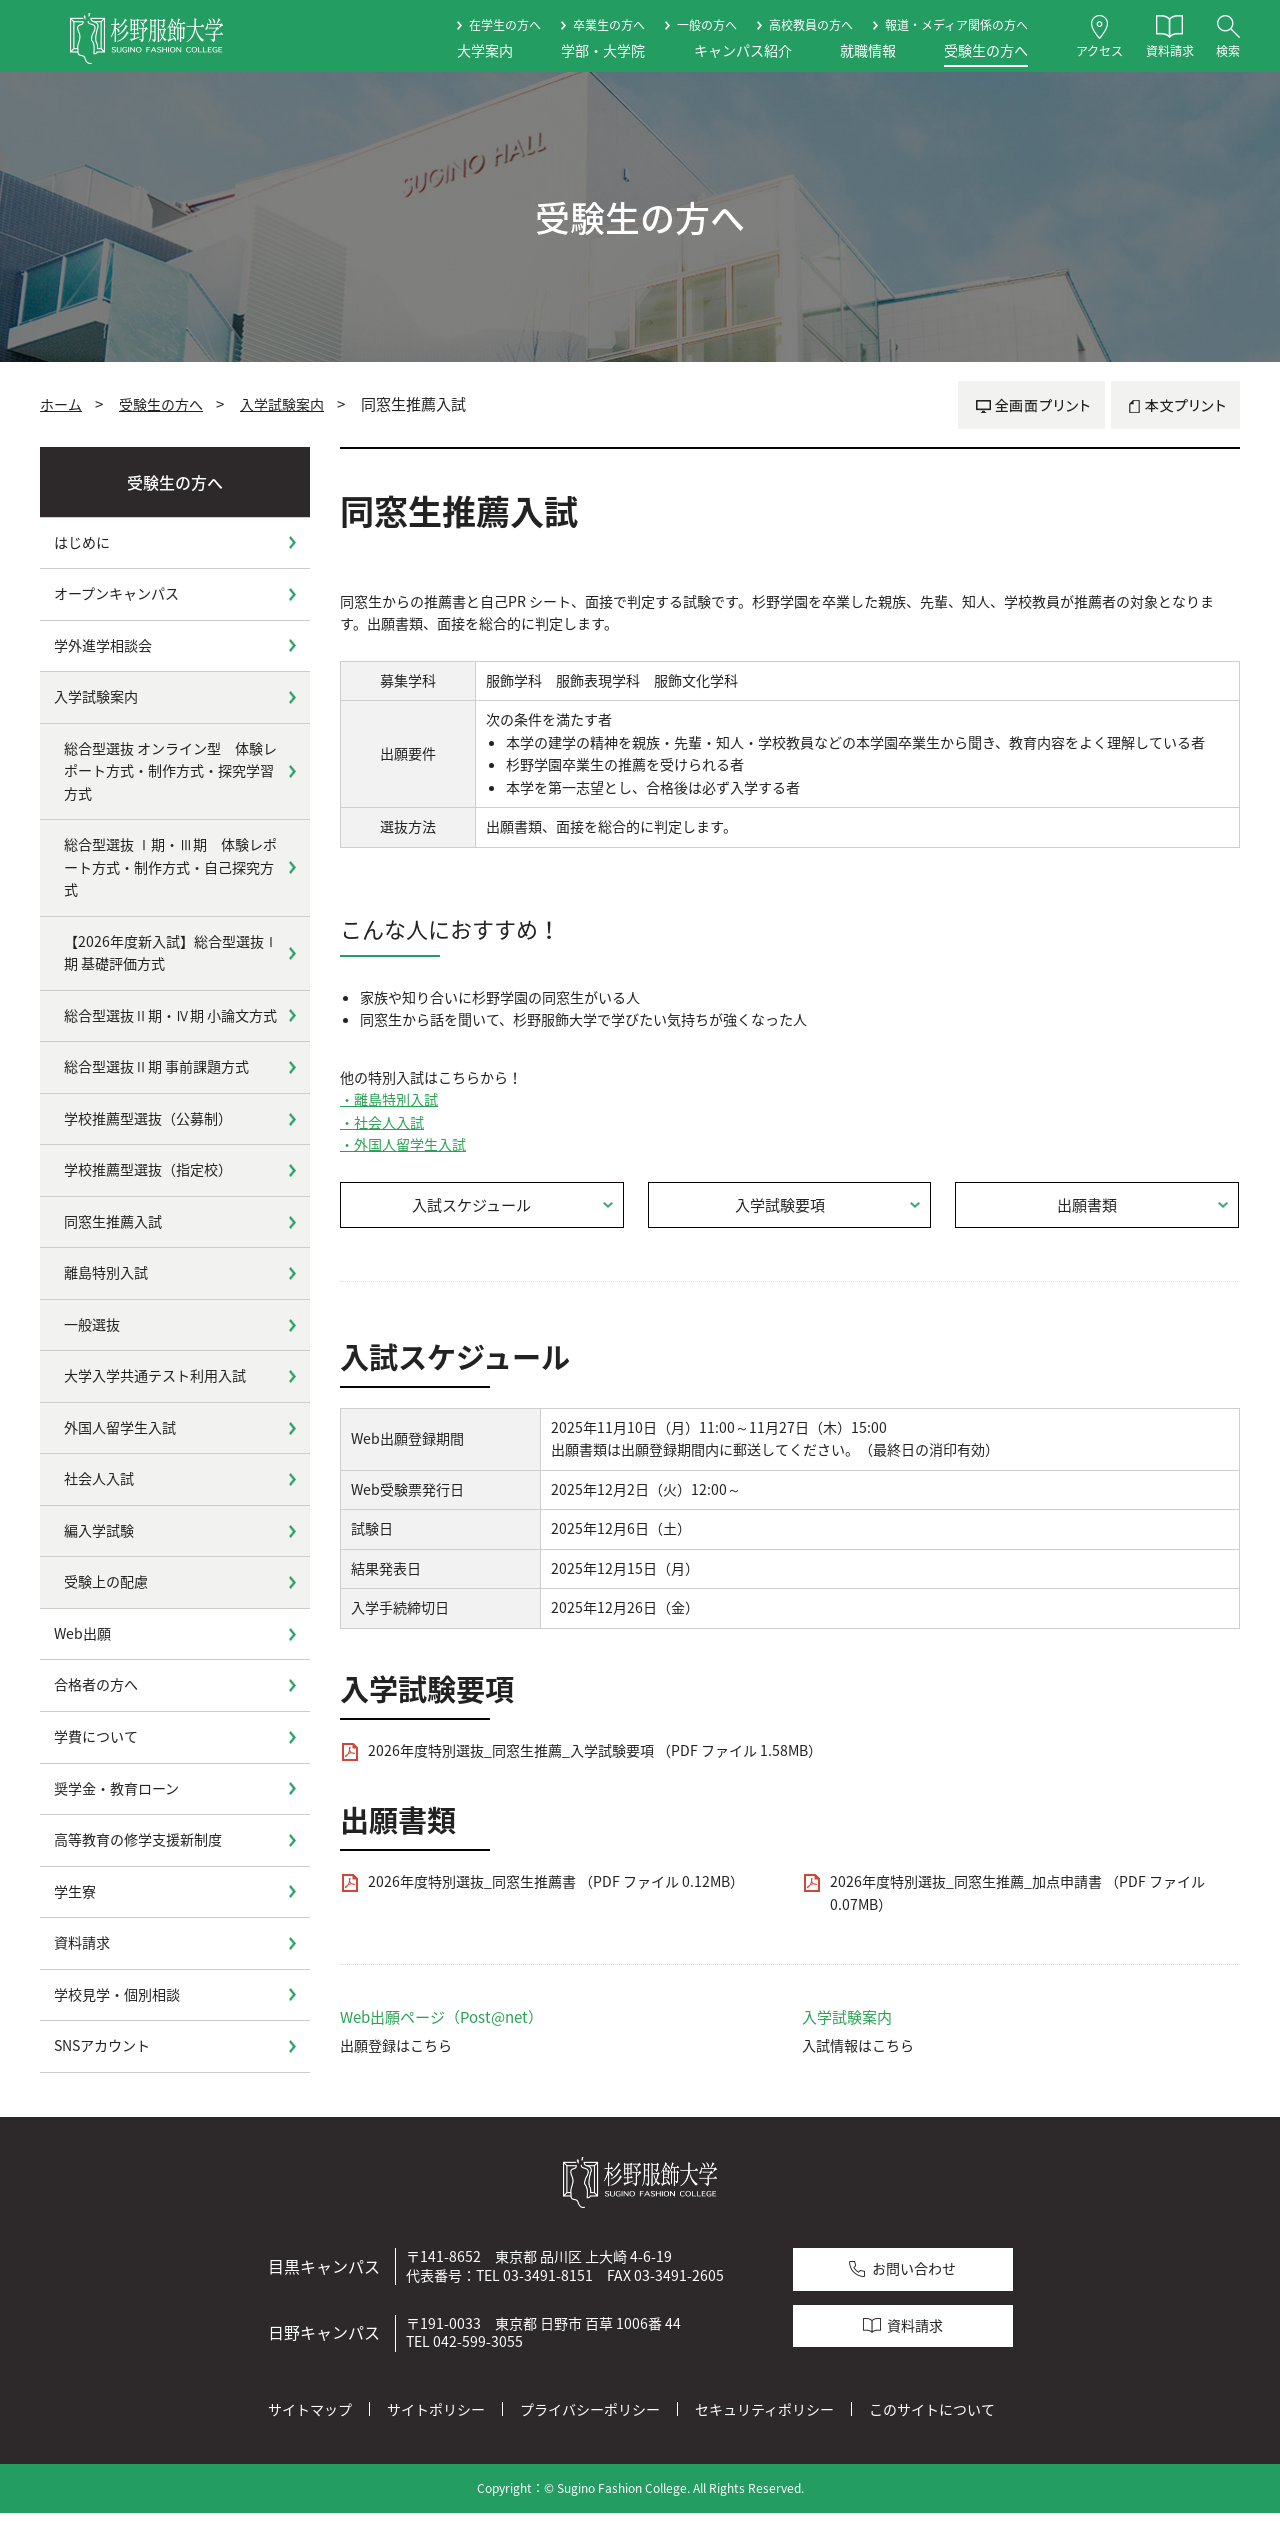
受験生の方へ (986, 50)
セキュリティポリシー (764, 2417)
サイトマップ (310, 2417)
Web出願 (82, 1633)
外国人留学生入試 (120, 1427)
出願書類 (1088, 1209)
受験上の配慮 (106, 1581)
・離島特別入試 (389, 1099)
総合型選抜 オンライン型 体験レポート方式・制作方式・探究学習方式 (170, 771)
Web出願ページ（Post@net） (442, 2025)
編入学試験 (99, 1530)
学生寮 (75, 1891)
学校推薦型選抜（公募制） (148, 1118)
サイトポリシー (436, 2417)
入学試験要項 (781, 1209)
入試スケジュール (472, 1209)
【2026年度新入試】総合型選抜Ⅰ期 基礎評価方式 (171, 953)
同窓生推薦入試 (113, 1221)
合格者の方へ (96, 1684)
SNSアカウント (102, 2045)
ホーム (61, 404)
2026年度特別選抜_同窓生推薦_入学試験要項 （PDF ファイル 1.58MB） (595, 1758)
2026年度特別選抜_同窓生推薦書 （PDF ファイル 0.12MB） (556, 1889)
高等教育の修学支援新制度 (138, 1839)
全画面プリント (1031, 405)
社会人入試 (99, 1478)
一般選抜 (92, 1324)
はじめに (82, 542)
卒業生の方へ (609, 25)
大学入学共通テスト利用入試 (155, 1375)
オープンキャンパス (116, 593)
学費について (96, 1736)
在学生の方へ (505, 25)
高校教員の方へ (811, 25)
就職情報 (868, 50)
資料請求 (82, 1942)
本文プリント (1175, 405)
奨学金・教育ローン (116, 1788)
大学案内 (485, 50)
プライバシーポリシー (590, 2417)
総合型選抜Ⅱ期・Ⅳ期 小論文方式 (170, 1015)
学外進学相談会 (103, 645)
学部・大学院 (603, 50)
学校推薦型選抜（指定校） (148, 1169)
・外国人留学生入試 (403, 1144)
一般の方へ (707, 25)
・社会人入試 (382, 1122)
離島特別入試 (106, 1272)
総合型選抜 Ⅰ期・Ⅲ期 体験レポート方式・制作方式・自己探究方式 (170, 867)
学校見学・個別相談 (117, 1994)
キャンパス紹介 (743, 50)
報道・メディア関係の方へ (956, 25)
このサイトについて (932, 2417)
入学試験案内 (282, 404)
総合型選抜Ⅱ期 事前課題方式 (156, 1066)
